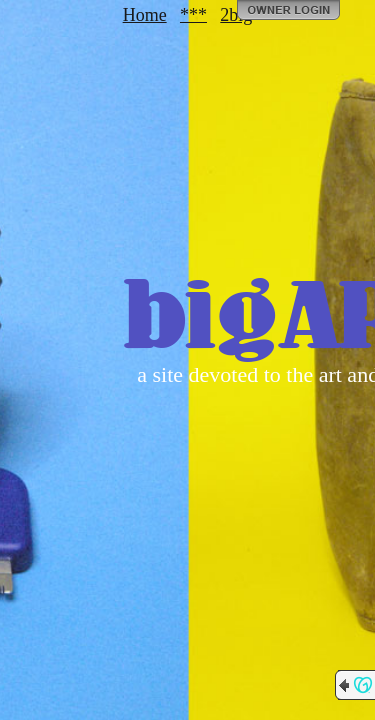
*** (193, 15)
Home (145, 15)
